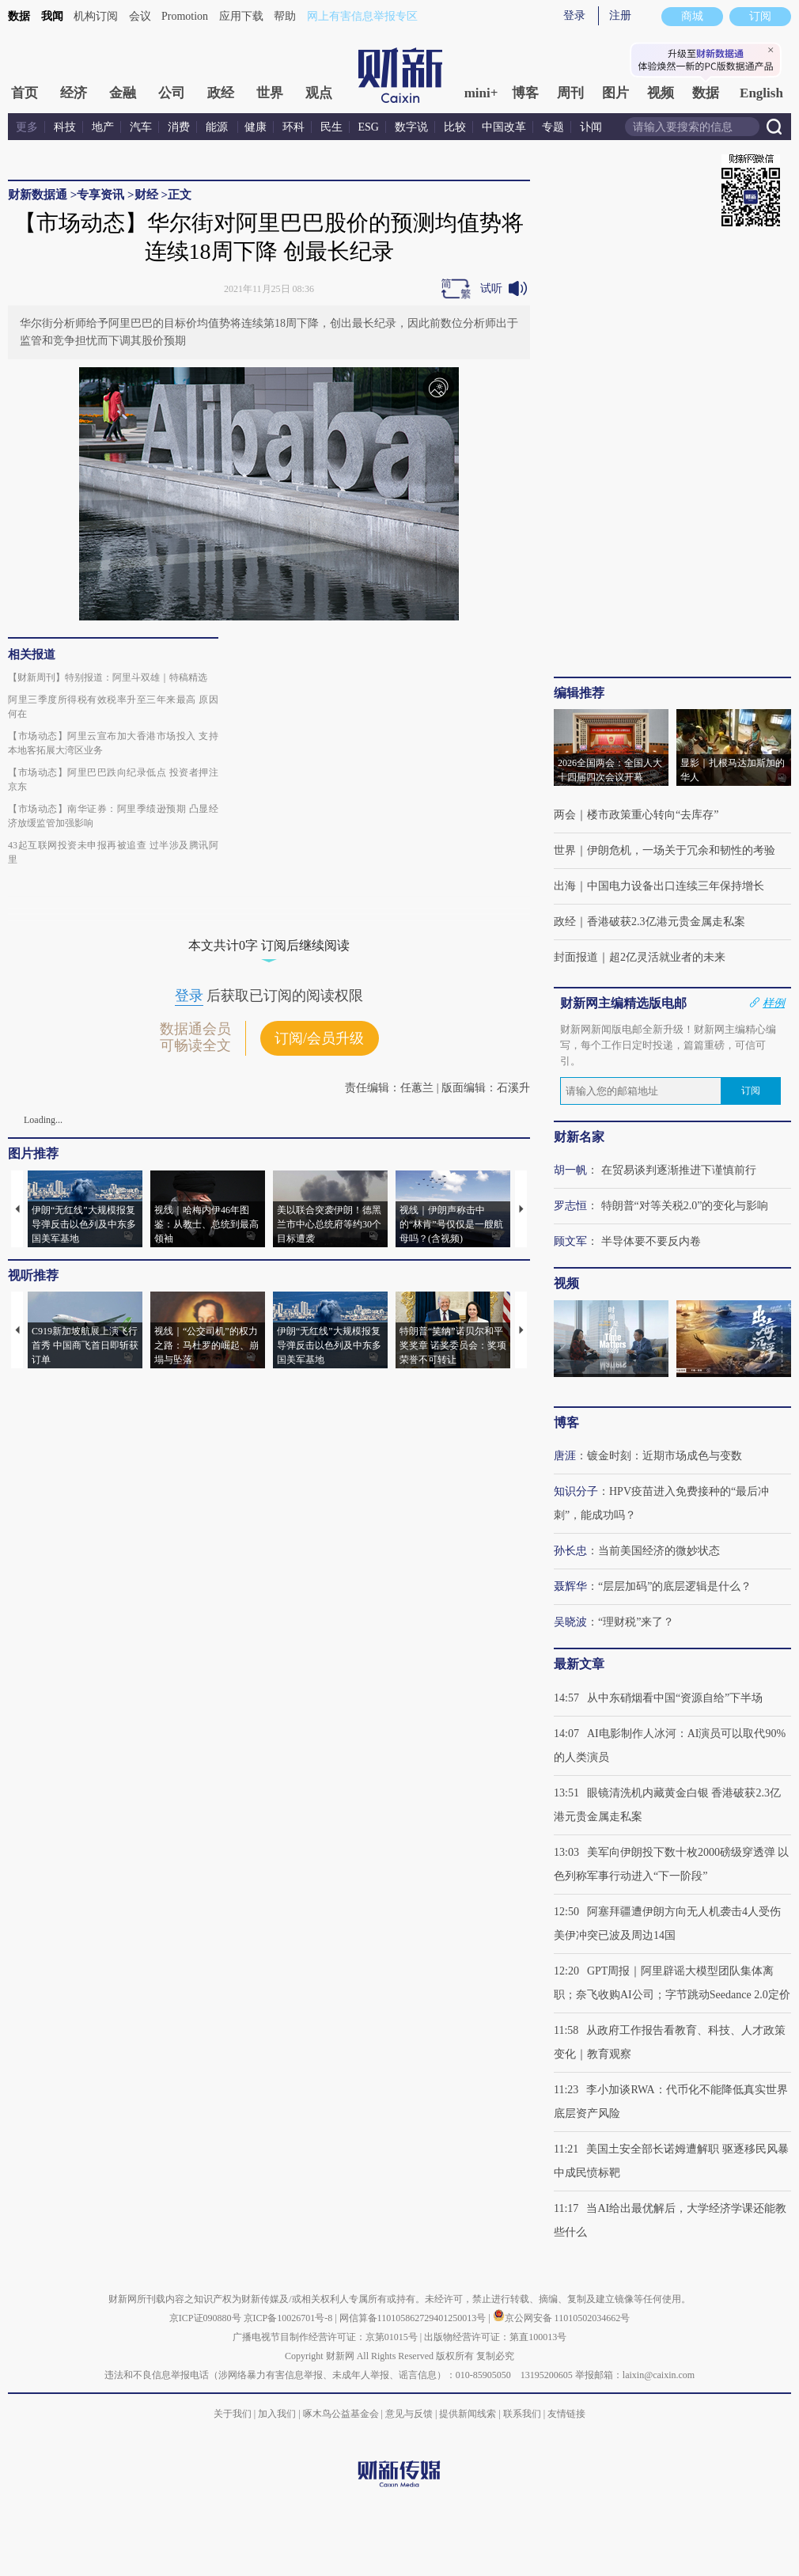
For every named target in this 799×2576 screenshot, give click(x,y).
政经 (220, 93)
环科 (293, 127)
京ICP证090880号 (205, 2318)
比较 (455, 127)
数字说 (411, 127)
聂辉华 (570, 1586)
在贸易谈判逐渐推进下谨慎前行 (678, 1170)
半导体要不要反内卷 (651, 1241)
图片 (615, 93)
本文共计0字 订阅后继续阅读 (269, 945)
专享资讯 (100, 194)
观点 (318, 93)
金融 (122, 93)
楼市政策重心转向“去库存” (652, 815)
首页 (24, 93)
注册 (620, 15)
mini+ (481, 93)
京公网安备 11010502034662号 (561, 2318)
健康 (255, 127)
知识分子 (576, 1491)
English (761, 93)
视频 (660, 93)
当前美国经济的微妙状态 (659, 1551)
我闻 (52, 16)
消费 (179, 127)
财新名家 (579, 1137)
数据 (19, 16)
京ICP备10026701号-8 (289, 2318)
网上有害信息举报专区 (362, 16)
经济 (73, 93)
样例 (774, 1002)
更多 (27, 127)
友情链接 (566, 2413)
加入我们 (277, 2413)
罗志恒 (570, 1206)
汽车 (141, 127)
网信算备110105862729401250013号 (414, 2318)
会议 (140, 16)
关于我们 (233, 2413)
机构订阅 (96, 16)
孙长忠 (570, 1551)
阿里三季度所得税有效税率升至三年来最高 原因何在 (113, 706)
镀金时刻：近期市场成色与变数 (664, 1456)
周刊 (570, 93)
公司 (171, 93)
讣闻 (591, 127)
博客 (525, 93)
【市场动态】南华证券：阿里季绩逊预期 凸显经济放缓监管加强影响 (113, 816)
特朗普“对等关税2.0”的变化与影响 (685, 1206)
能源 (218, 127)
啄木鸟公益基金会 (342, 2413)
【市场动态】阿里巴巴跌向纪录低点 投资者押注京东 (113, 779)
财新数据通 (37, 194)
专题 (553, 127)
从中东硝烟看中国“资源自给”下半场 (675, 1698)
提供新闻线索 (467, 2413)
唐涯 (565, 1456)
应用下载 (241, 16)
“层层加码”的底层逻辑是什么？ (675, 1586)
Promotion (184, 16)
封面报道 (576, 957)
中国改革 (504, 127)
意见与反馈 (409, 2413)
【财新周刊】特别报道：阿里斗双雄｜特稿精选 (107, 677)
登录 (574, 15)
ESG (368, 127)
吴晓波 (570, 1622)
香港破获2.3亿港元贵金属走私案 (666, 922)
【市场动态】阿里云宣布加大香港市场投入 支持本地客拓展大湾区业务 (113, 743)
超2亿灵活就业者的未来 (667, 957)
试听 (491, 288)
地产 (103, 127)
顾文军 (570, 1241)
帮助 (285, 16)
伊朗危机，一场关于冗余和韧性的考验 (681, 850)
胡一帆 (570, 1170)
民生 (331, 127)
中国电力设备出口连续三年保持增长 (675, 886)
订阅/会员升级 (319, 1038)
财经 (146, 194)
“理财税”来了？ (636, 1622)
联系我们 (522, 2413)
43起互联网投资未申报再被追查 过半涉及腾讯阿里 (113, 852)
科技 (65, 127)
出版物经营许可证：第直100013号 (495, 2337)
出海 (565, 886)
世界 (269, 93)
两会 (565, 815)
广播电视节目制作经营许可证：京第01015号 (325, 2337)
